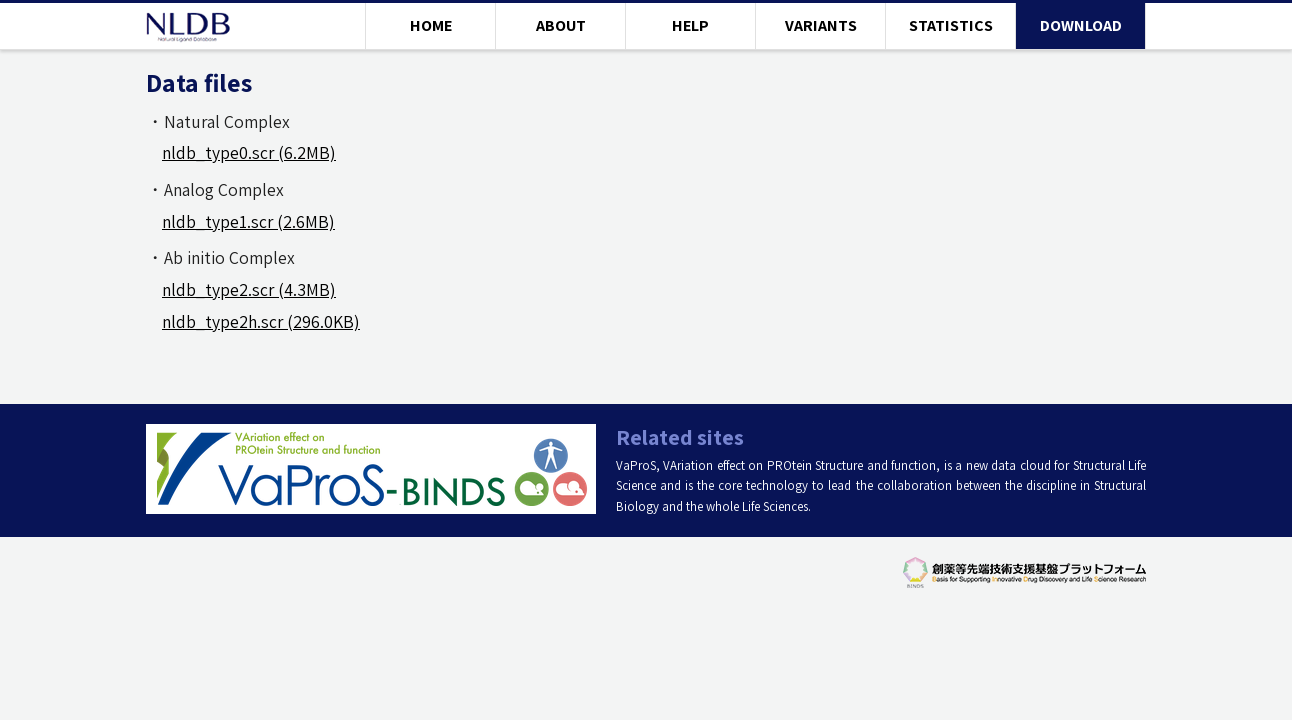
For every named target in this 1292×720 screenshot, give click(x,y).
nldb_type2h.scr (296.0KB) (261, 321)
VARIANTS (821, 25)
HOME (431, 25)
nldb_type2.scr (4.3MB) (249, 289)
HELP (690, 25)
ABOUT (561, 25)
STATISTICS (951, 25)
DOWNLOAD (1081, 25)
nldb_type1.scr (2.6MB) (248, 221)
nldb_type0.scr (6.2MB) (249, 152)
